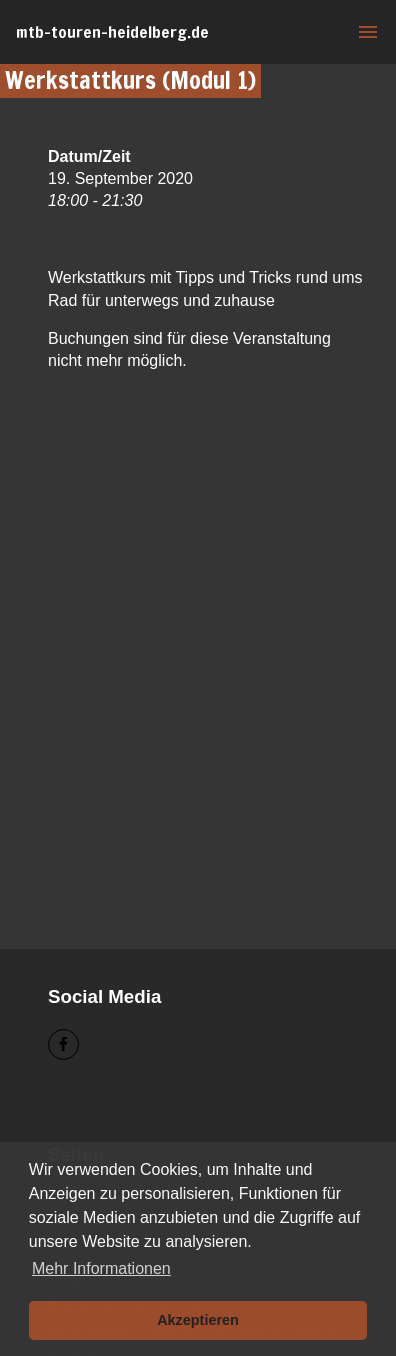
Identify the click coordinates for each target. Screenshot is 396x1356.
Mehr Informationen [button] (101, 1268)
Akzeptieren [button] (198, 1320)
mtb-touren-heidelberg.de (112, 32)
